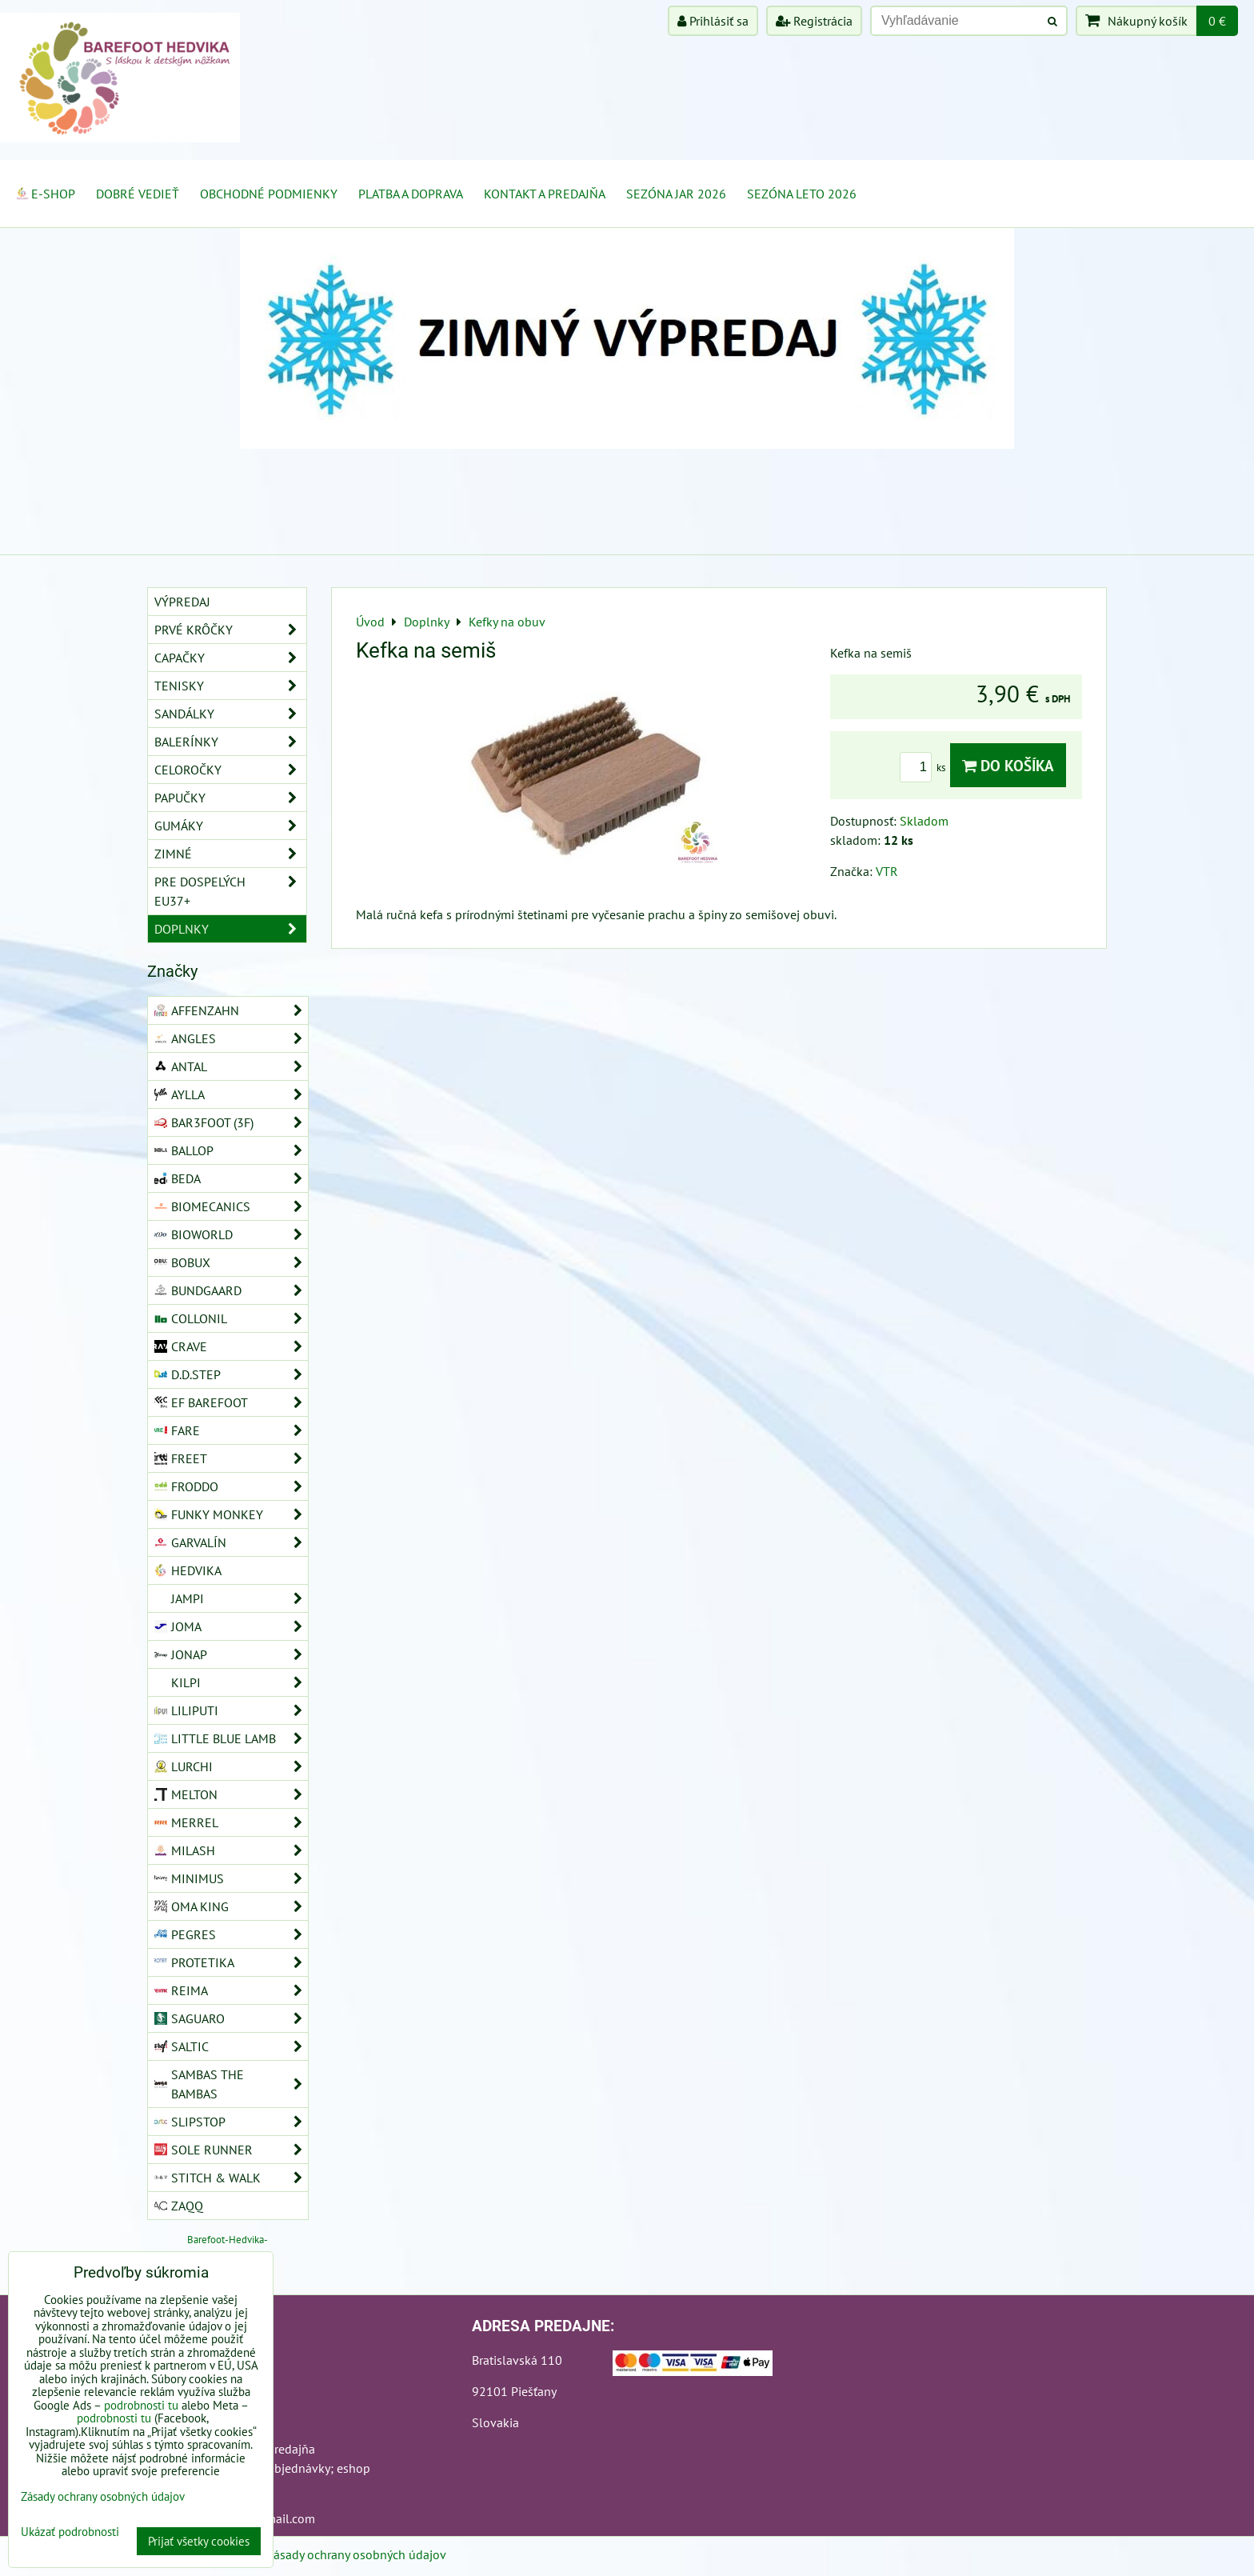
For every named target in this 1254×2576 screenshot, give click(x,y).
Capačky (230, 657)
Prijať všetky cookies (199, 2541)
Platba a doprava (410, 194)
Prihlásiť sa (713, 21)
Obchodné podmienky (268, 194)
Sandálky (230, 713)
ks (925, 767)
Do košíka (1008, 765)
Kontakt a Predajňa (544, 194)
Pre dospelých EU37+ (230, 891)
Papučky (230, 797)
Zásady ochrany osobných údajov (356, 2554)
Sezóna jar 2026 (676, 194)
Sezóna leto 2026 (802, 194)
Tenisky (230, 685)
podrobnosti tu (141, 2405)
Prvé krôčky (230, 629)
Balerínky (230, 741)
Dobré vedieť (137, 194)
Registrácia (814, 21)
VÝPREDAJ (182, 602)
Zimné (230, 853)
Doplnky (230, 928)
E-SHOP (44, 194)
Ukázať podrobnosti (70, 2532)
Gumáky (230, 825)
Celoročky (230, 769)
